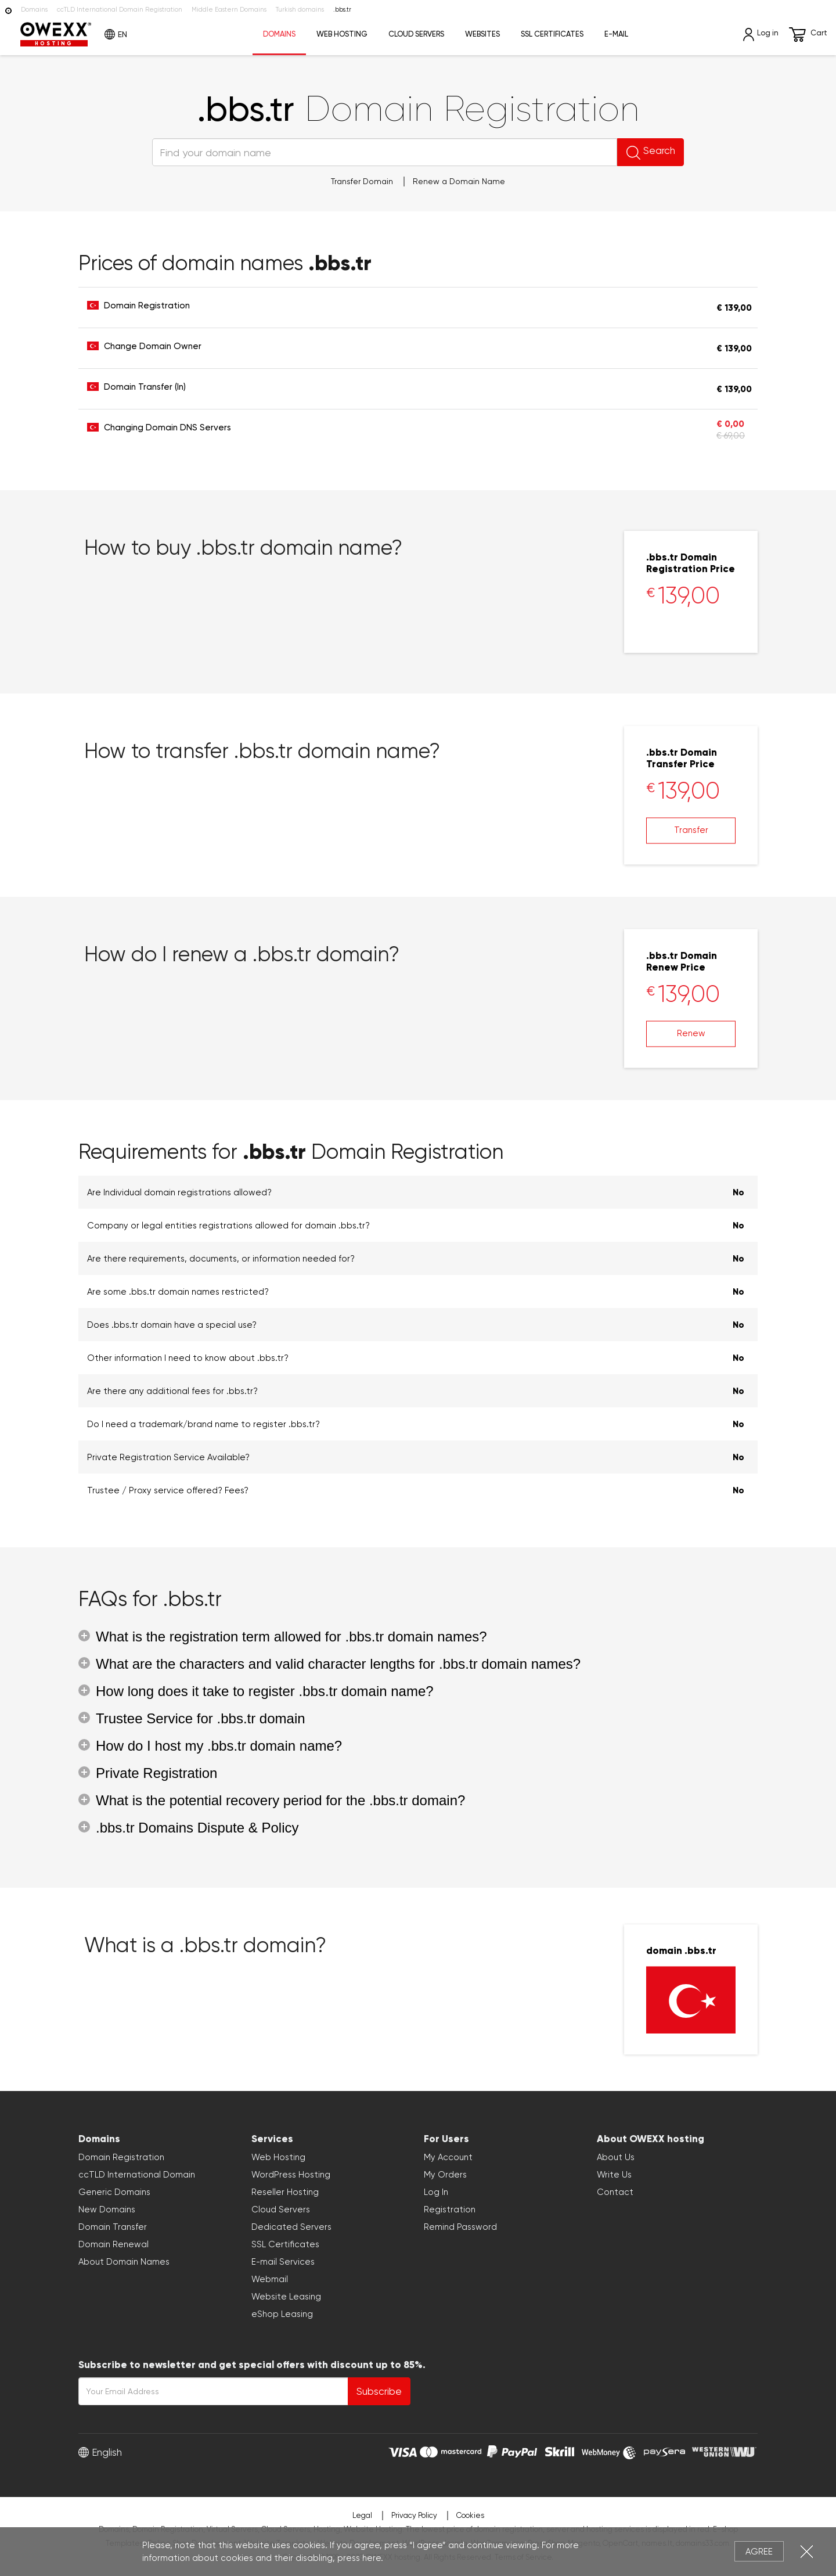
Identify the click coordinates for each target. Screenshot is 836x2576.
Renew (691, 1033)
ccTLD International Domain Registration (119, 9)
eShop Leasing (282, 2314)
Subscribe (379, 2391)
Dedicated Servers (291, 2227)
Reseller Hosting (285, 2192)
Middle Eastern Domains (229, 9)
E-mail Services (283, 2262)
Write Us (614, 2174)
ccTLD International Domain (136, 2174)
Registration (449, 2209)
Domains (34, 9)
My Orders (445, 2174)
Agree (759, 2551)
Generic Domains (114, 2192)
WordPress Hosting (290, 2174)
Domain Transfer (112, 2227)
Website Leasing (286, 2296)
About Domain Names (124, 2262)
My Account (448, 2157)
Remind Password (460, 2227)
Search (617, 152)
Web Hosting (341, 34)
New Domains (106, 2209)
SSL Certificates (552, 34)
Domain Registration (121, 2157)
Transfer (691, 830)
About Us (616, 2157)
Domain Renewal (113, 2244)
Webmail (269, 2279)
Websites (482, 34)
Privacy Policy (414, 2515)
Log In (436, 2192)
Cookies (470, 2515)
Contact (615, 2192)
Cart (808, 34)
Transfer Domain (362, 181)
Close (806, 2551)
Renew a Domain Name (459, 181)
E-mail (616, 34)
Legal (362, 2515)
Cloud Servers (416, 34)
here (371, 2558)
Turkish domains (300, 9)
